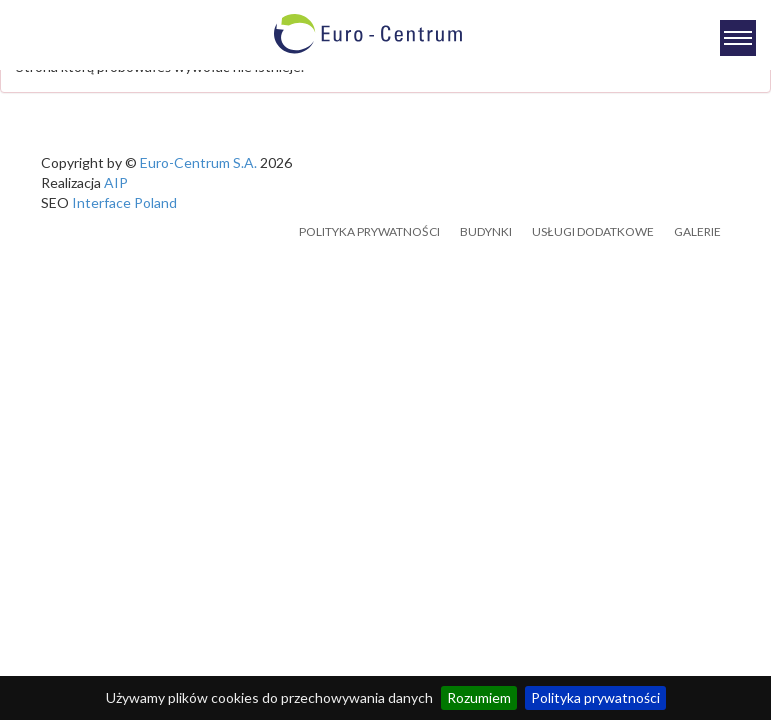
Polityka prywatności (595, 697)
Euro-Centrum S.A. (198, 162)
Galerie (697, 231)
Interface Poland (124, 202)
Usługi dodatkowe (593, 231)
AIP (116, 182)
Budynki (486, 231)
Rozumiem (479, 697)
